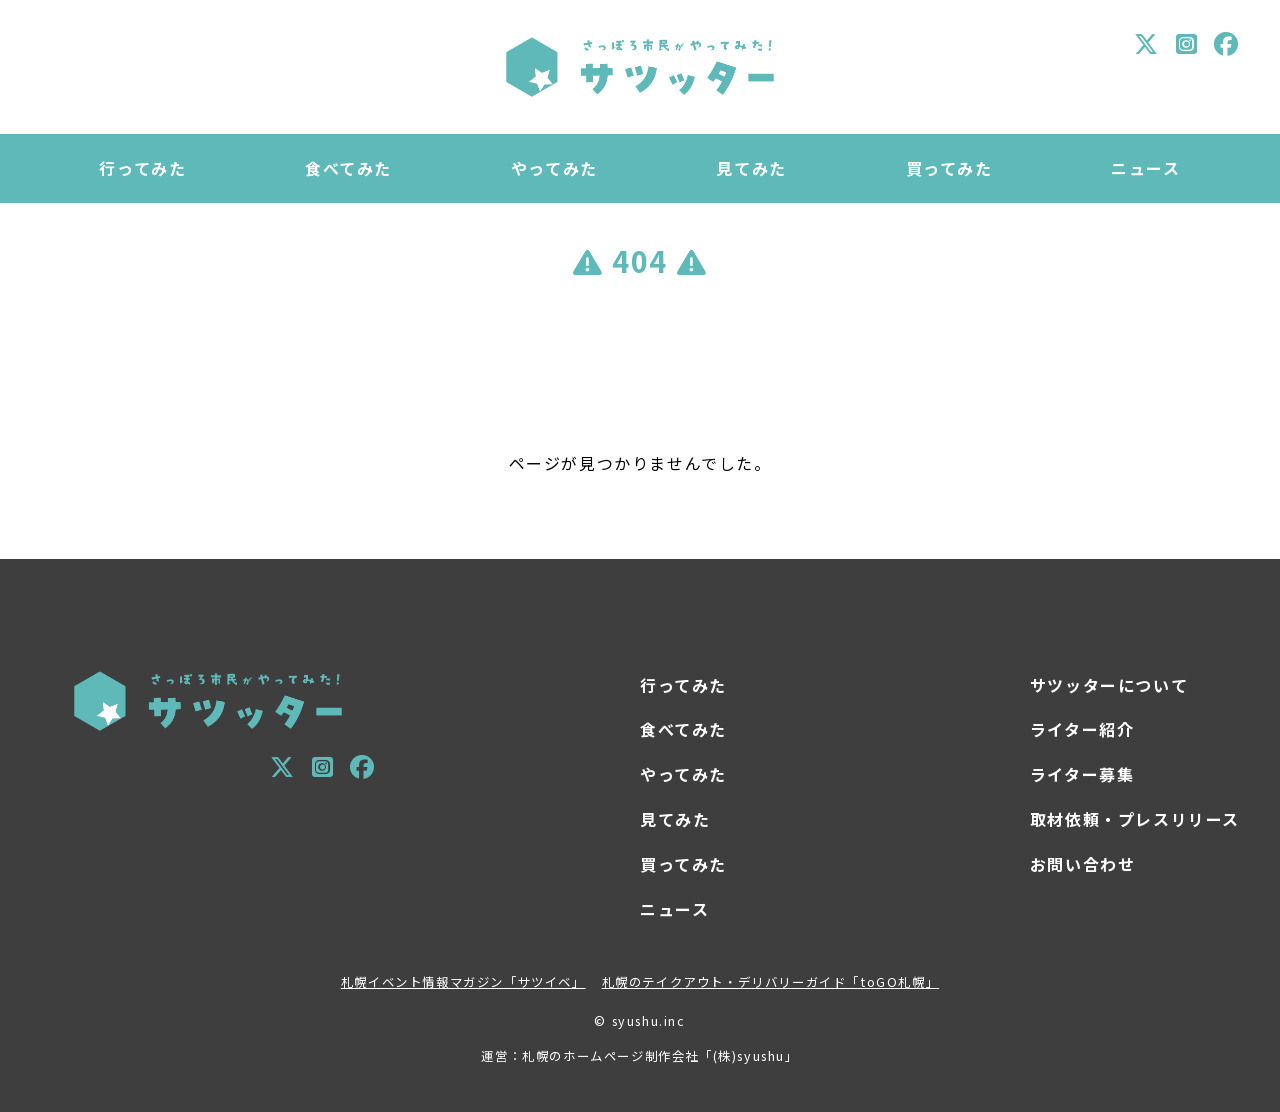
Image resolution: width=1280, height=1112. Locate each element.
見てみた (751, 168)
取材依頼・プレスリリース (1135, 819)
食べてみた (348, 168)
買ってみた (949, 168)
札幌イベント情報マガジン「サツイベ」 (463, 982)
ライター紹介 (1082, 729)
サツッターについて (1109, 685)
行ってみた (142, 168)
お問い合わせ (1083, 864)
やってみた (554, 168)
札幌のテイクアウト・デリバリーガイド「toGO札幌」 (771, 982)
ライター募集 (1082, 774)
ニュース (1145, 168)
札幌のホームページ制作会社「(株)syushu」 (660, 1056)
